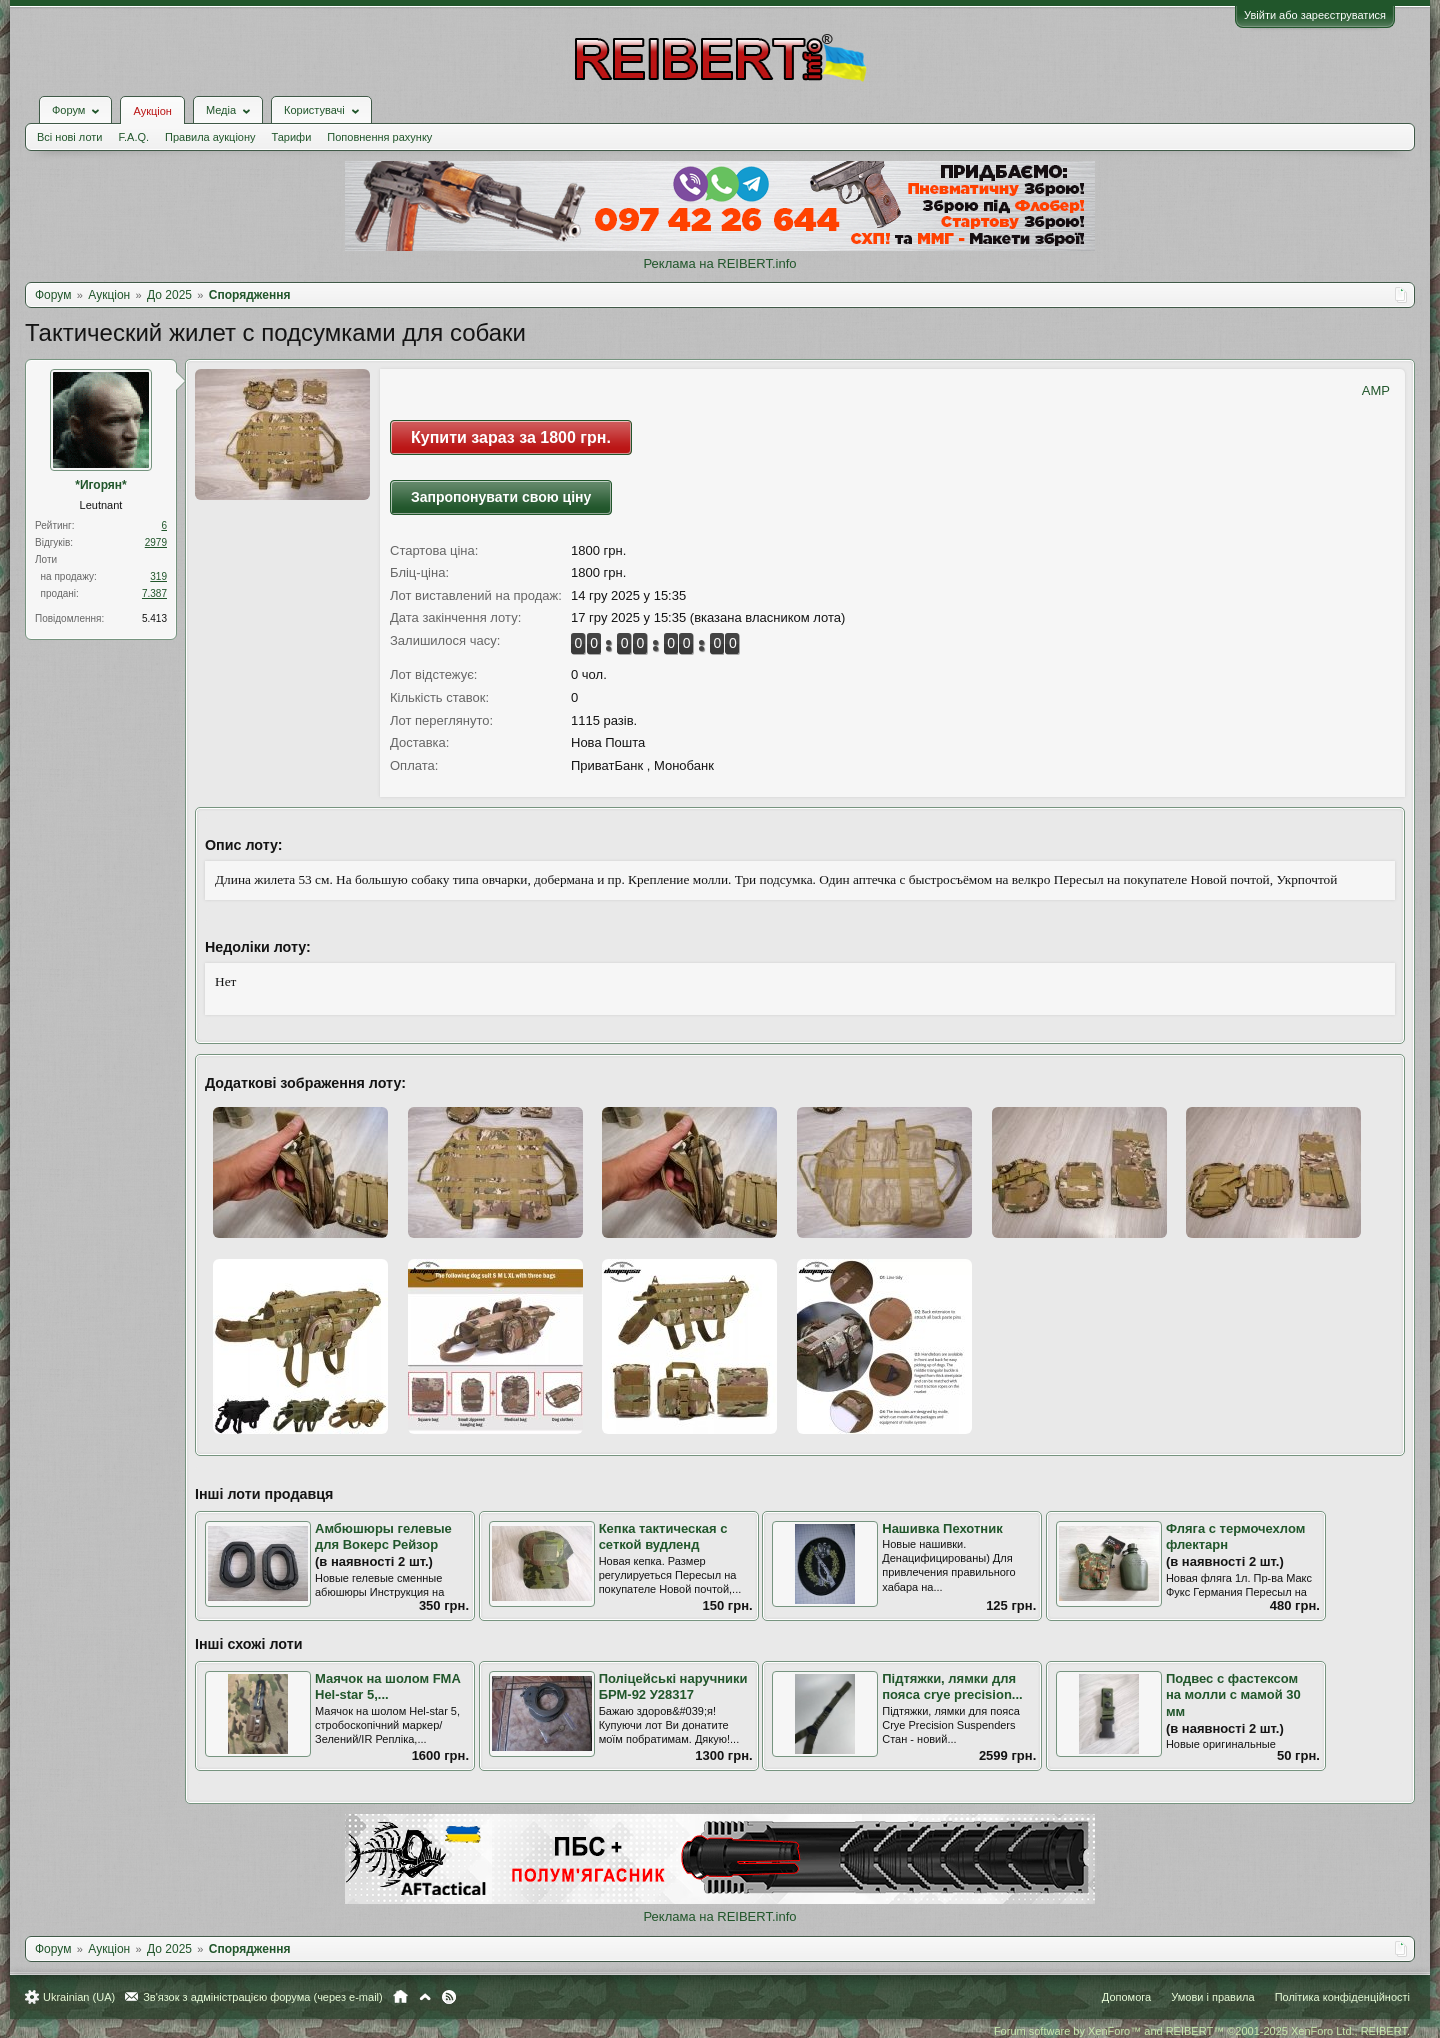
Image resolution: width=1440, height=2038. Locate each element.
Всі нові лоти (69, 137)
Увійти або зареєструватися (1315, 15)
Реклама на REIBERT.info (719, 263)
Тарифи (292, 137)
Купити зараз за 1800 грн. (511, 437)
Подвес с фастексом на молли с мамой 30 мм (1233, 1695)
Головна (400, 1997)
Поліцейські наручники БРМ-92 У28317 (673, 1687)
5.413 (154, 618)
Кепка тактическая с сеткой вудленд (663, 1537)
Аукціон (152, 111)
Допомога (1126, 1997)
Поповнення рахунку (379, 137)
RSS (449, 1997)
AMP (1376, 390)
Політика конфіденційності (1342, 1997)
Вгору (425, 1997)
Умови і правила (1212, 1997)
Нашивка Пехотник (942, 1528)
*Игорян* (101, 485)
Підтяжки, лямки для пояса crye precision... (952, 1687)
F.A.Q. (133, 137)
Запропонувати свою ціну (501, 497)
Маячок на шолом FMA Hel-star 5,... (387, 1687)
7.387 (154, 593)
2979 (156, 542)
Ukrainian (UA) (79, 1997)
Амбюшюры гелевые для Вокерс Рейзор (383, 1537)
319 (158, 576)
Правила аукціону (210, 137)
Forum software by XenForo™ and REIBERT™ (1202, 2031)
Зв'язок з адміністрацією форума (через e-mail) (263, 1997)
